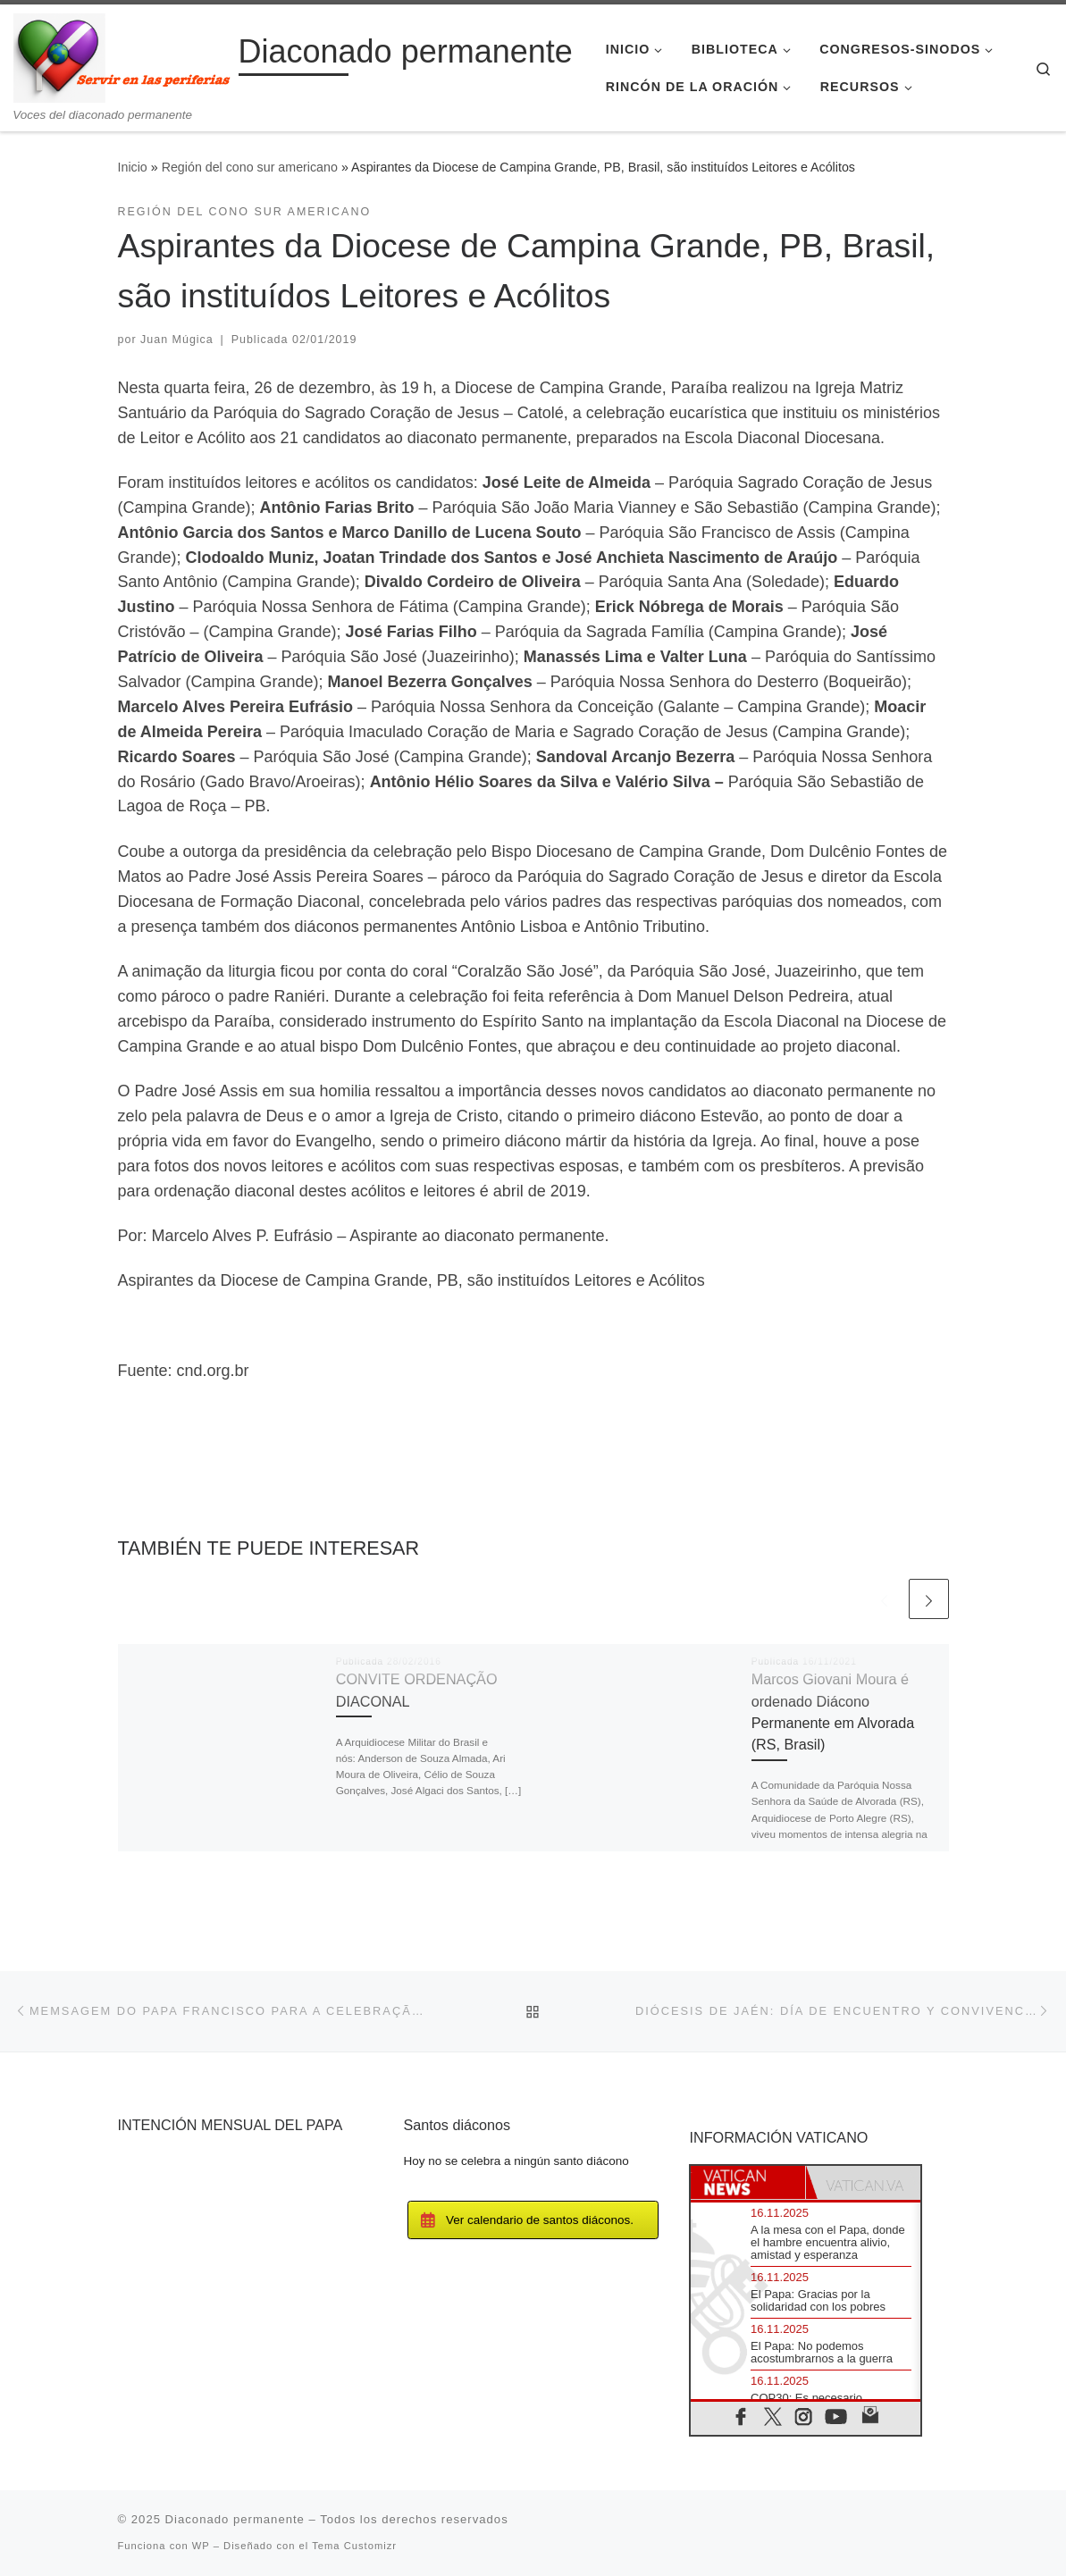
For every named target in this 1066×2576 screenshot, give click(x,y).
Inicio (132, 167)
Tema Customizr (354, 2545)
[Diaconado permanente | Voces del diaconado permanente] (122, 56)
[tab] (748, 2182)
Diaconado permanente (235, 2519)
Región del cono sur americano (250, 167)
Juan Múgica (177, 339)
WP (201, 2545)
